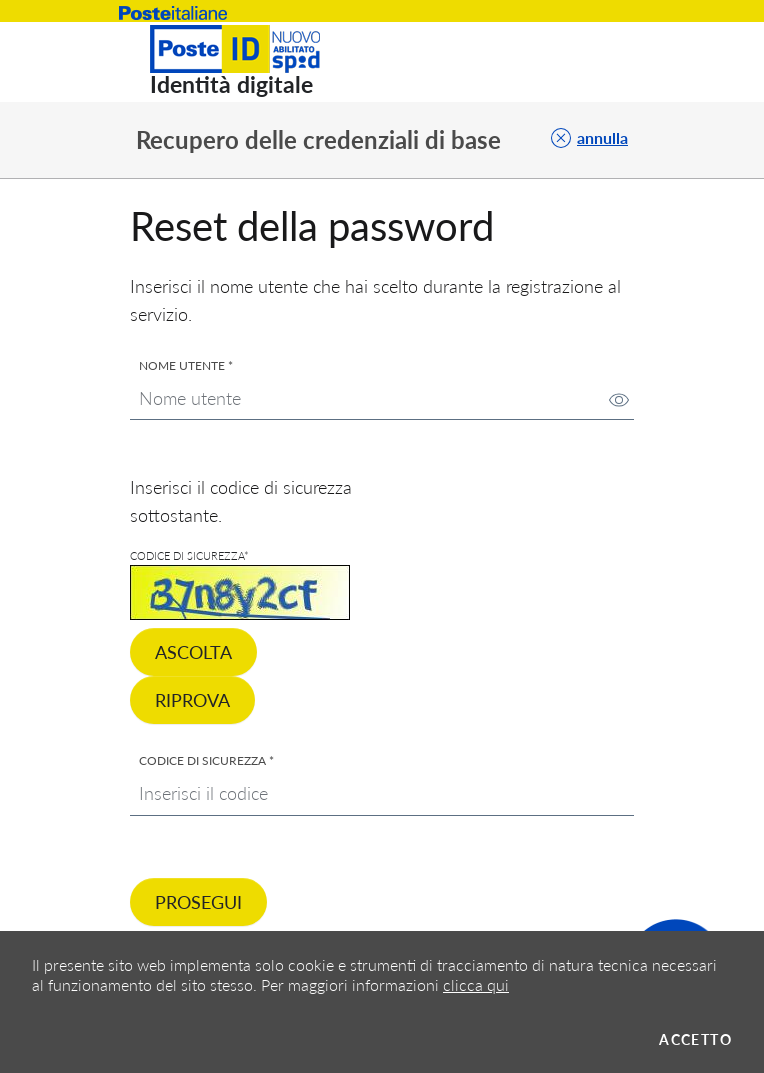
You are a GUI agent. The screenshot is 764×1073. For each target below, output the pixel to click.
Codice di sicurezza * (206, 761)
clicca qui (476, 984)
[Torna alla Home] (247, 61)
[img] (619, 400)
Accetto (695, 1040)
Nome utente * (186, 365)
